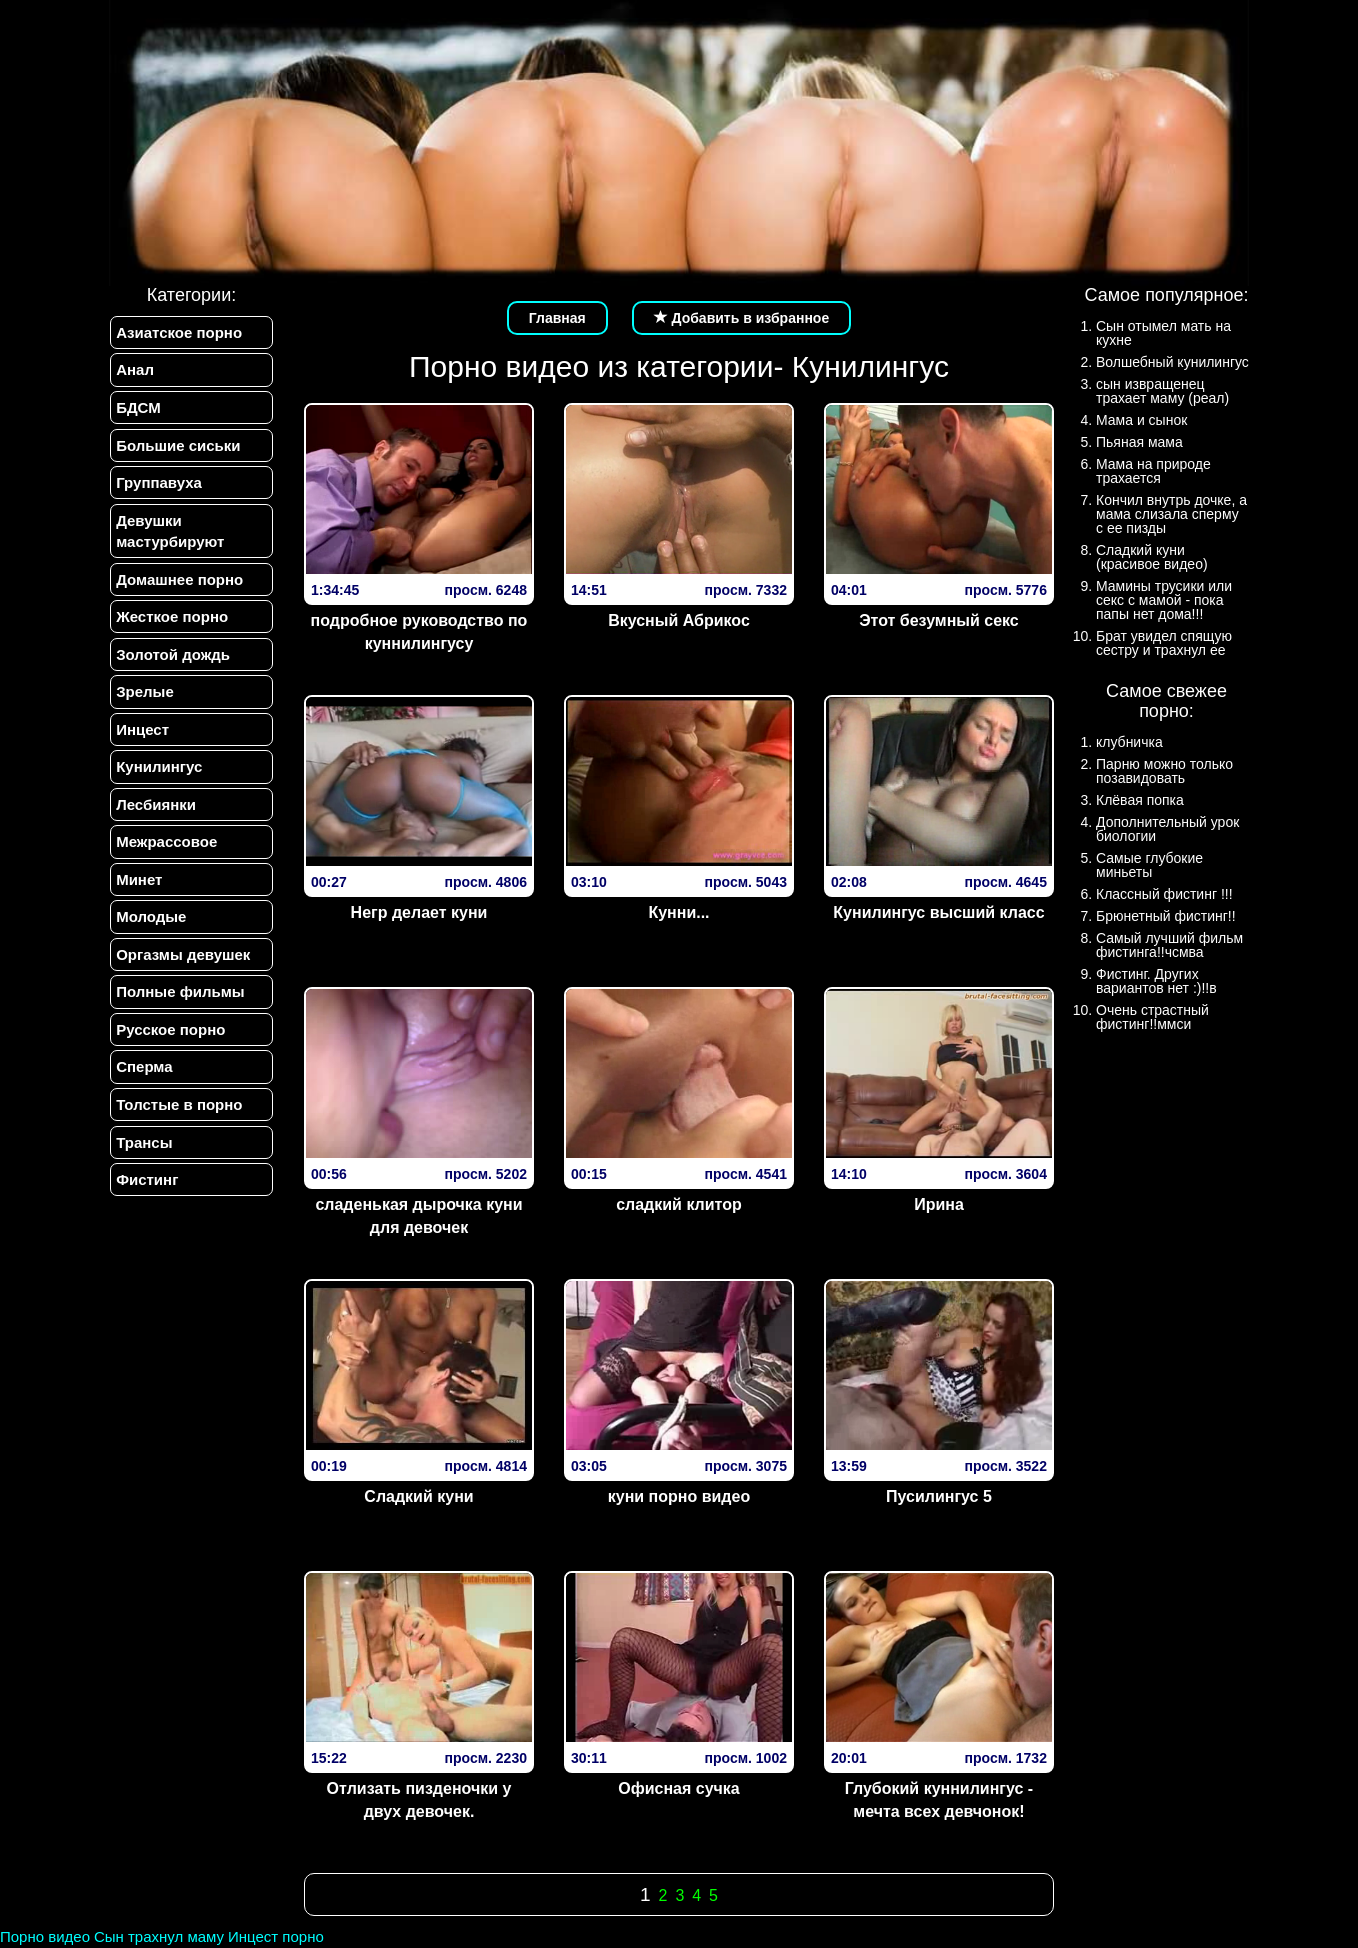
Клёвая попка (1140, 800)
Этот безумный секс (939, 620)
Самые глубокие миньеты (1149, 865)
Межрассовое (165, 853)
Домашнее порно (178, 584)
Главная (557, 318)
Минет (138, 891)
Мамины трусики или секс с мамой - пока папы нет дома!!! (1164, 600)
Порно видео (45, 1936)
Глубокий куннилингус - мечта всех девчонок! (939, 1800)
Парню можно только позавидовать (1164, 771)
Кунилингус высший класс (938, 912)
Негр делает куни (419, 912)
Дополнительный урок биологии (1167, 829)
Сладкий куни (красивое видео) (1152, 557)
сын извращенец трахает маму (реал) (1162, 391)
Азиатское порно (178, 332)
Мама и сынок (1141, 420)
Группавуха (158, 486)
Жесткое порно (171, 622)
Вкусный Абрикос (679, 620)
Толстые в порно (178, 1122)
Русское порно (169, 1045)
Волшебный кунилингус (1172, 362)
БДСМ (137, 409)
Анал (134, 370)
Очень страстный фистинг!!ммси (1152, 1017)
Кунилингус (158, 776)
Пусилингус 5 (939, 1496)
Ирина (939, 1204)
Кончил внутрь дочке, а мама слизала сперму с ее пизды (1171, 514)
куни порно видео (679, 1496)
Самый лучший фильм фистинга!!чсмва (1169, 945)
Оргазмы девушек (182, 968)
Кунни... (678, 912)
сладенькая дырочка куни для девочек (418, 1216)
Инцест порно (276, 1936)
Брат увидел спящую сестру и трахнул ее (1164, 643)
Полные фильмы (179, 1007)
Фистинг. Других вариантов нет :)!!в (1156, 981)
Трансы (143, 1160)
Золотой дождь (172, 661)
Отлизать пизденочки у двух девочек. (419, 1800)
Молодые (150, 930)
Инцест (141, 738)
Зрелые (144, 699)
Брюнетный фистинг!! (1166, 916)
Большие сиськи (177, 447)
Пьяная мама (1139, 442)
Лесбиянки (155, 814)
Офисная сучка (679, 1788)
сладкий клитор (679, 1204)
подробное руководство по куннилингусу (419, 632)
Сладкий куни (418, 1496)
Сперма (143, 1083)
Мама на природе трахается (1153, 471)
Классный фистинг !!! (1164, 894)
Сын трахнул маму (159, 1936)
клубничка (1129, 742)
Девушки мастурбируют (169, 535)
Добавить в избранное (742, 318)
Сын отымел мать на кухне (1163, 333)
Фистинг (146, 1199)
